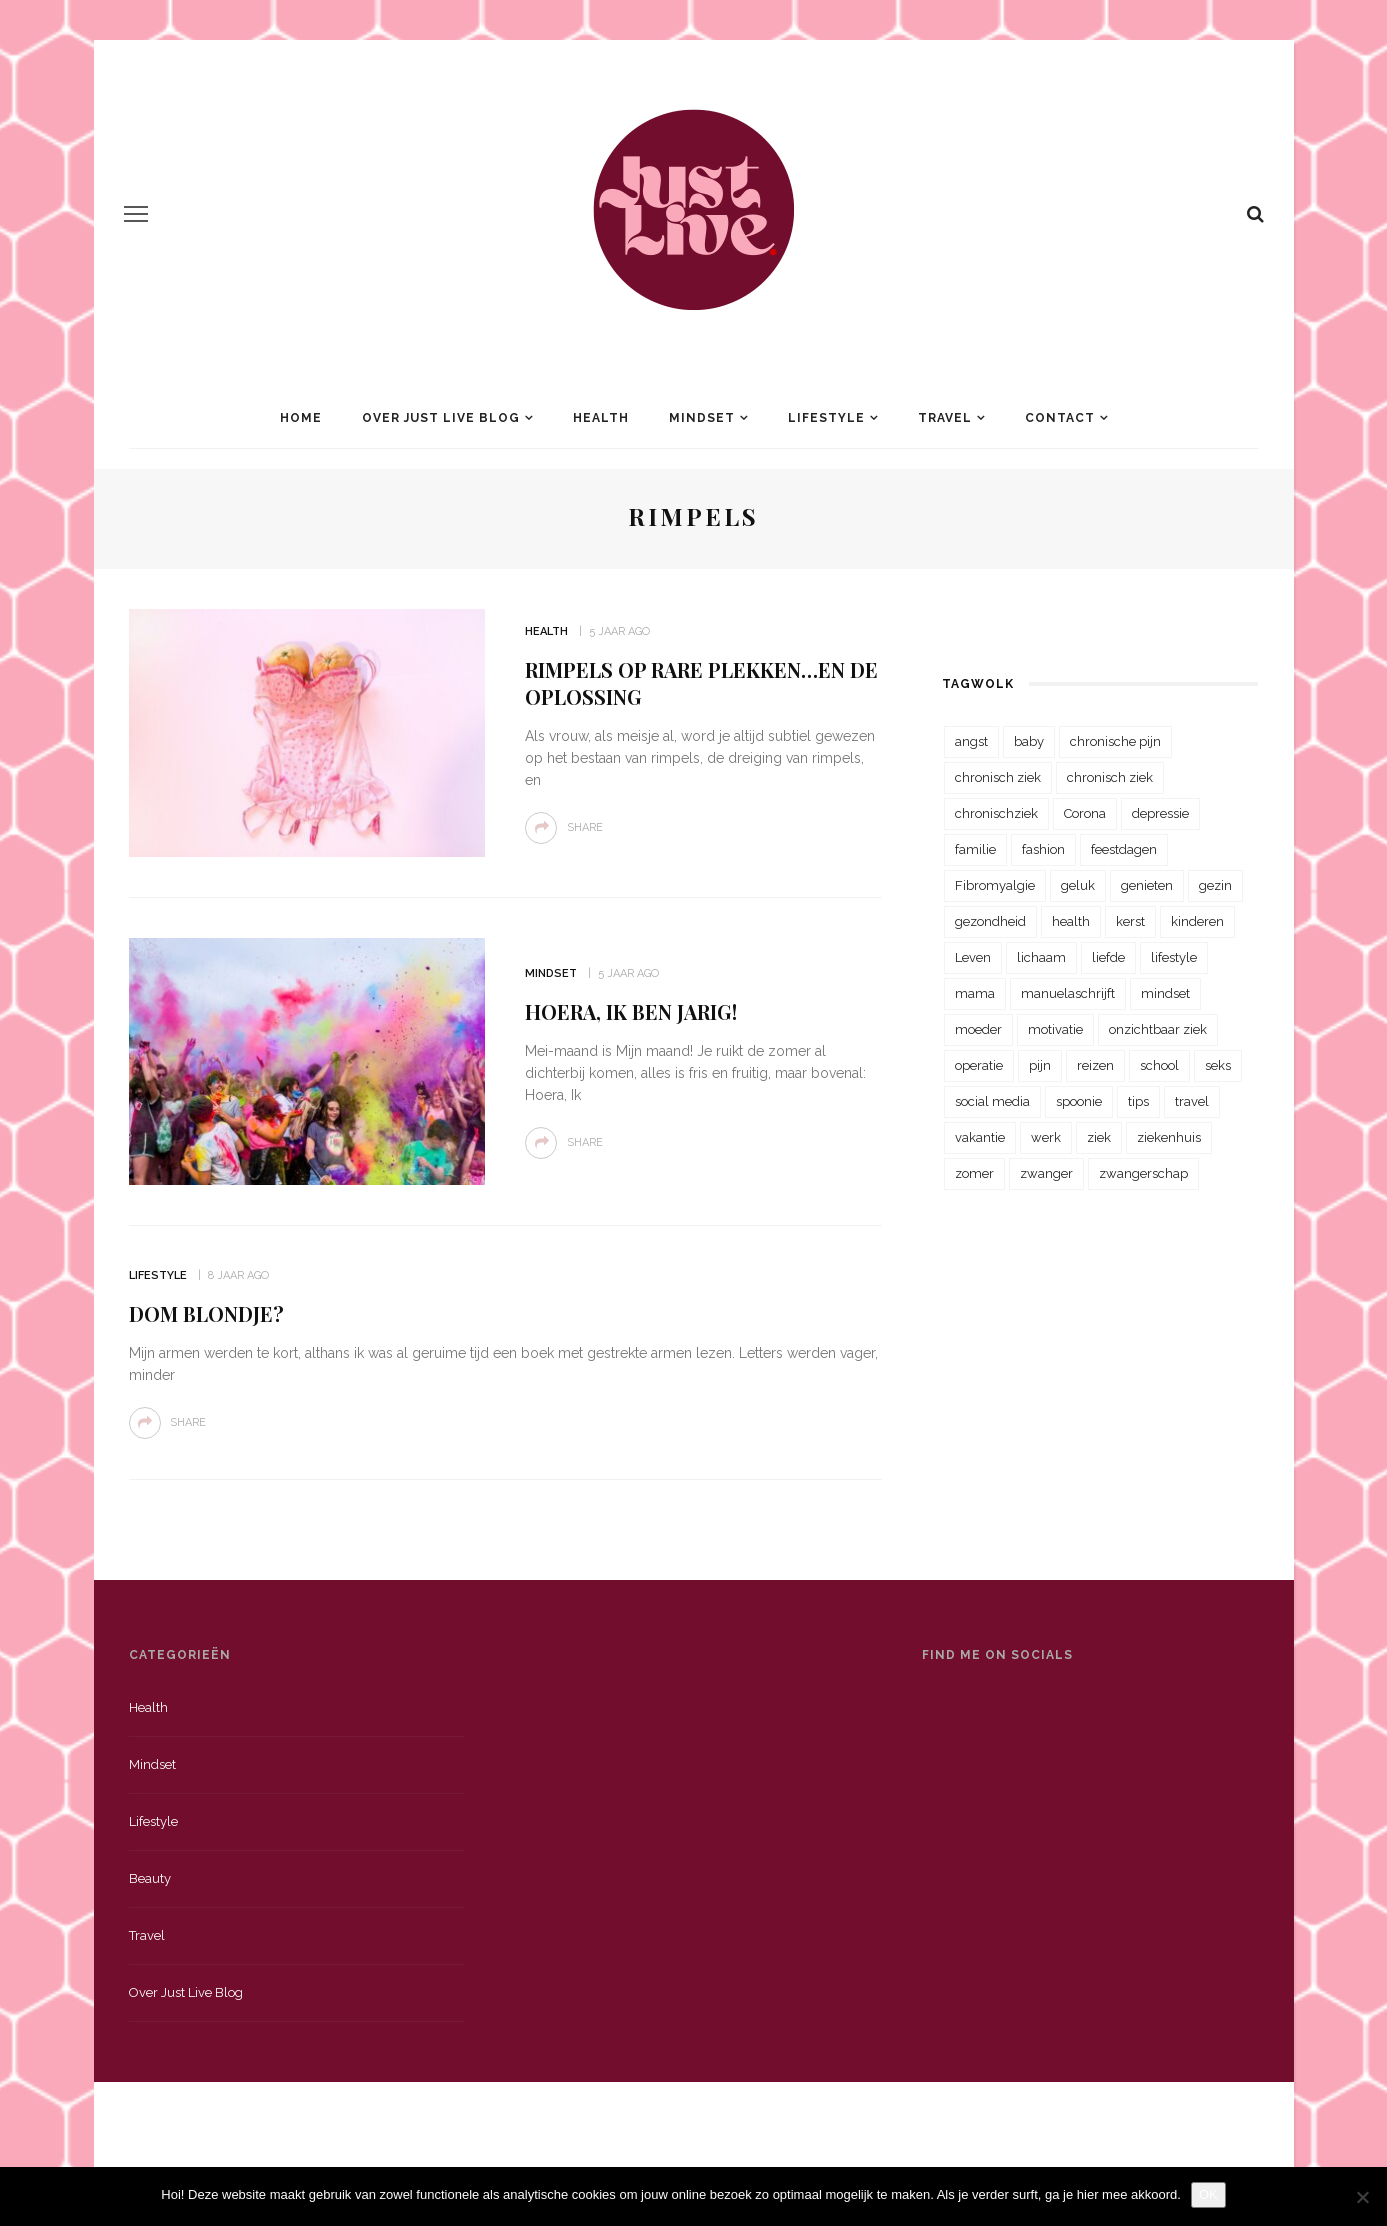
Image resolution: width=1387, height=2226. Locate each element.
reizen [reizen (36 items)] (1095, 1065)
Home (301, 418)
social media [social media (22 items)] (992, 1101)
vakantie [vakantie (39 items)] (980, 1137)
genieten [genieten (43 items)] (1147, 885)
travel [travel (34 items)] (1192, 1101)
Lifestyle (826, 418)
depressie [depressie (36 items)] (1160, 813)
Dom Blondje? (206, 1313)
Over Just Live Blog (441, 418)
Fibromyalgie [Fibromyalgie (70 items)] (995, 885)
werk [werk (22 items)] (1046, 1137)
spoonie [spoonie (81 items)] (1079, 1101)
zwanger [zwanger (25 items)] (1046, 1173)
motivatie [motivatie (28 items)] (1055, 1029)
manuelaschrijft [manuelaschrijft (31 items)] (1068, 993)
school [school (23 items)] (1159, 1065)
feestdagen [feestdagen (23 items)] (1124, 849)
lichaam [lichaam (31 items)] (1041, 957)
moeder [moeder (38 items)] (978, 1029)
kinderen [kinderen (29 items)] (1197, 921)
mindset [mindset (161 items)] (1165, 993)
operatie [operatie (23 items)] (979, 1065)
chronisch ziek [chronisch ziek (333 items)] (998, 777)
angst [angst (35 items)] (971, 741)
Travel (945, 418)
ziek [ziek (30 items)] (1099, 1137)
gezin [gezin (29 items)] (1215, 885)
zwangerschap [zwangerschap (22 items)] (1143, 1173)
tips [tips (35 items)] (1138, 1101)
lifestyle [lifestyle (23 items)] (1174, 957)
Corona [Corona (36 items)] (1085, 813)
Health (601, 418)
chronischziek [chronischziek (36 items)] (996, 813)
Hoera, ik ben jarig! (631, 1011)
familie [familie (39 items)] (975, 849)
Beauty (150, 1878)
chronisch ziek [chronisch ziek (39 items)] (1110, 777)
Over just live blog (186, 1992)
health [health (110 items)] (1071, 921)
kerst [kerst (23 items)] (1130, 921)
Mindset (702, 418)
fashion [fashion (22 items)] (1043, 849)
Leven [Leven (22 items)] (973, 957)
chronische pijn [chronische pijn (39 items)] (1115, 741)
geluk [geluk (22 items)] (1078, 885)
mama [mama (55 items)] (975, 993)
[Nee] (1362, 2197)
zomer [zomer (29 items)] (974, 1173)
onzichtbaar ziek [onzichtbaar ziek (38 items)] (1158, 1029)
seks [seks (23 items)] (1218, 1065)
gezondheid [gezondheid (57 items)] (990, 921)
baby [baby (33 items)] (1029, 741)
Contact (1060, 418)
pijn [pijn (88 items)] (1040, 1065)
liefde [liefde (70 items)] (1108, 957)
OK (1208, 2194)
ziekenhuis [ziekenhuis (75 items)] (1169, 1137)
